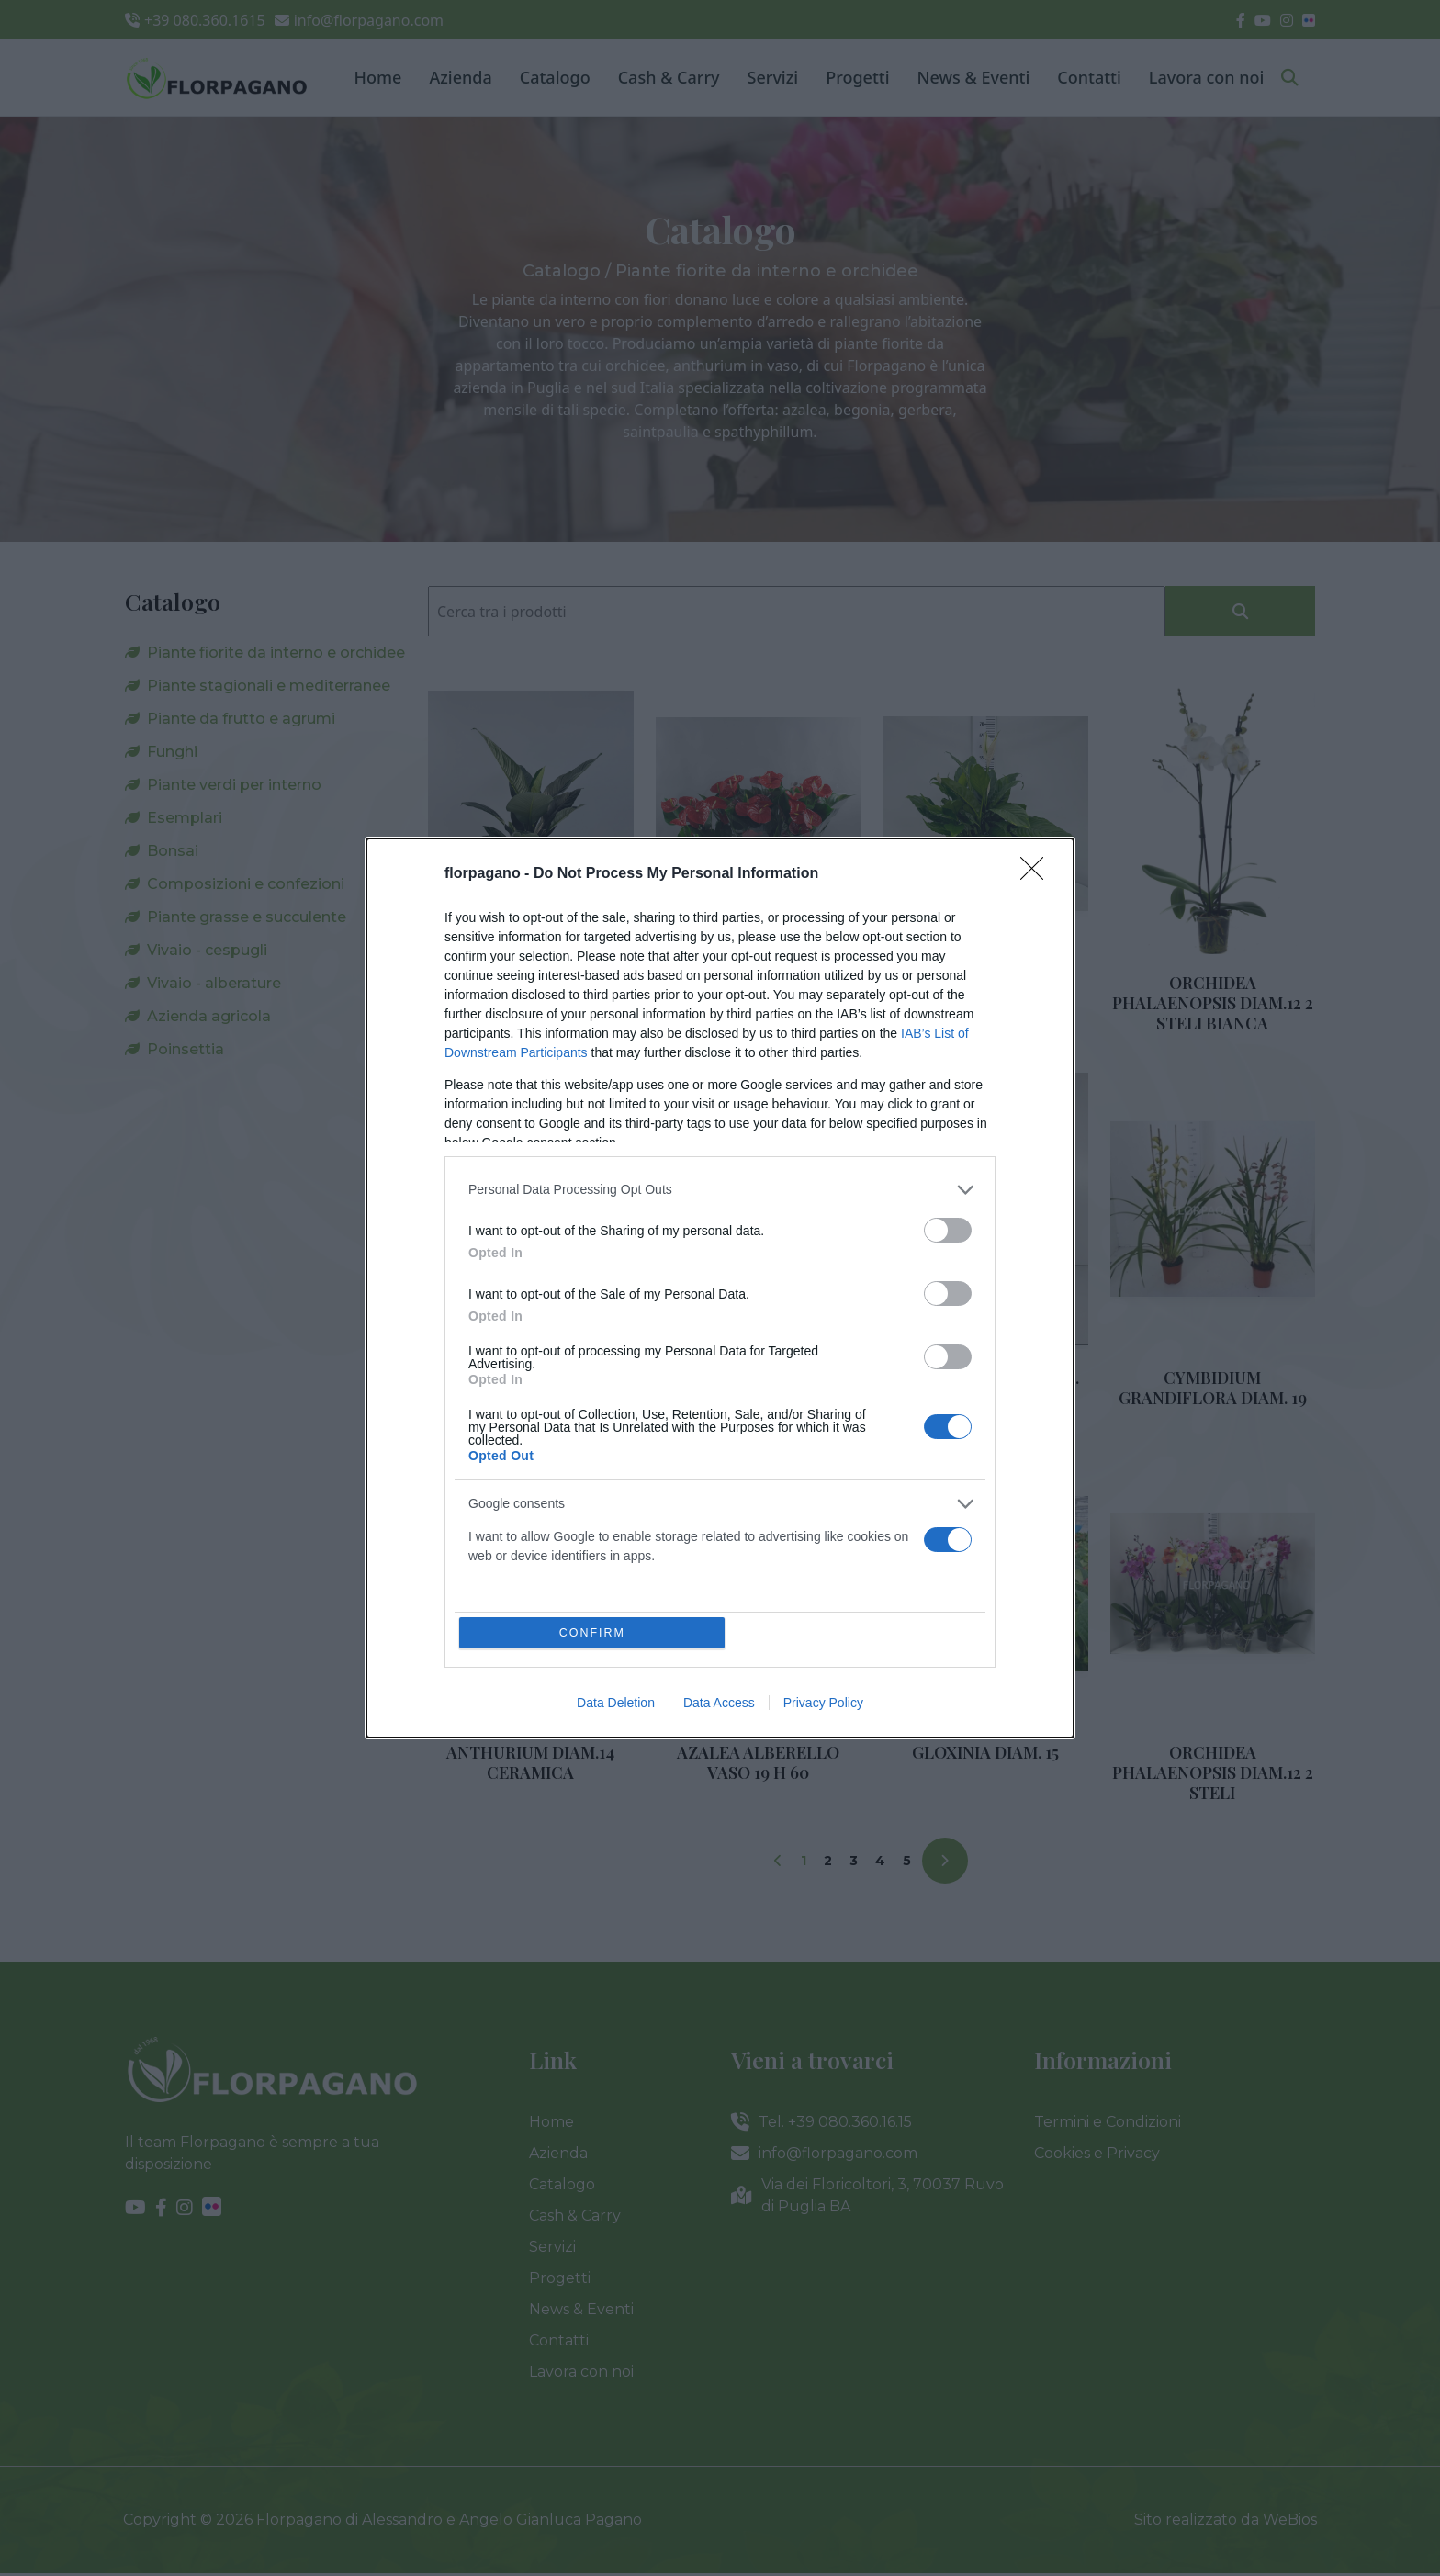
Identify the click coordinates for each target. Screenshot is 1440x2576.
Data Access (719, 1704)
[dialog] (720, 1288)
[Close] (1037, 873)
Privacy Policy (823, 1704)
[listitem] (720, 1188)
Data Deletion (616, 1704)
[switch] (948, 1229)
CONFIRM (593, 1632)
